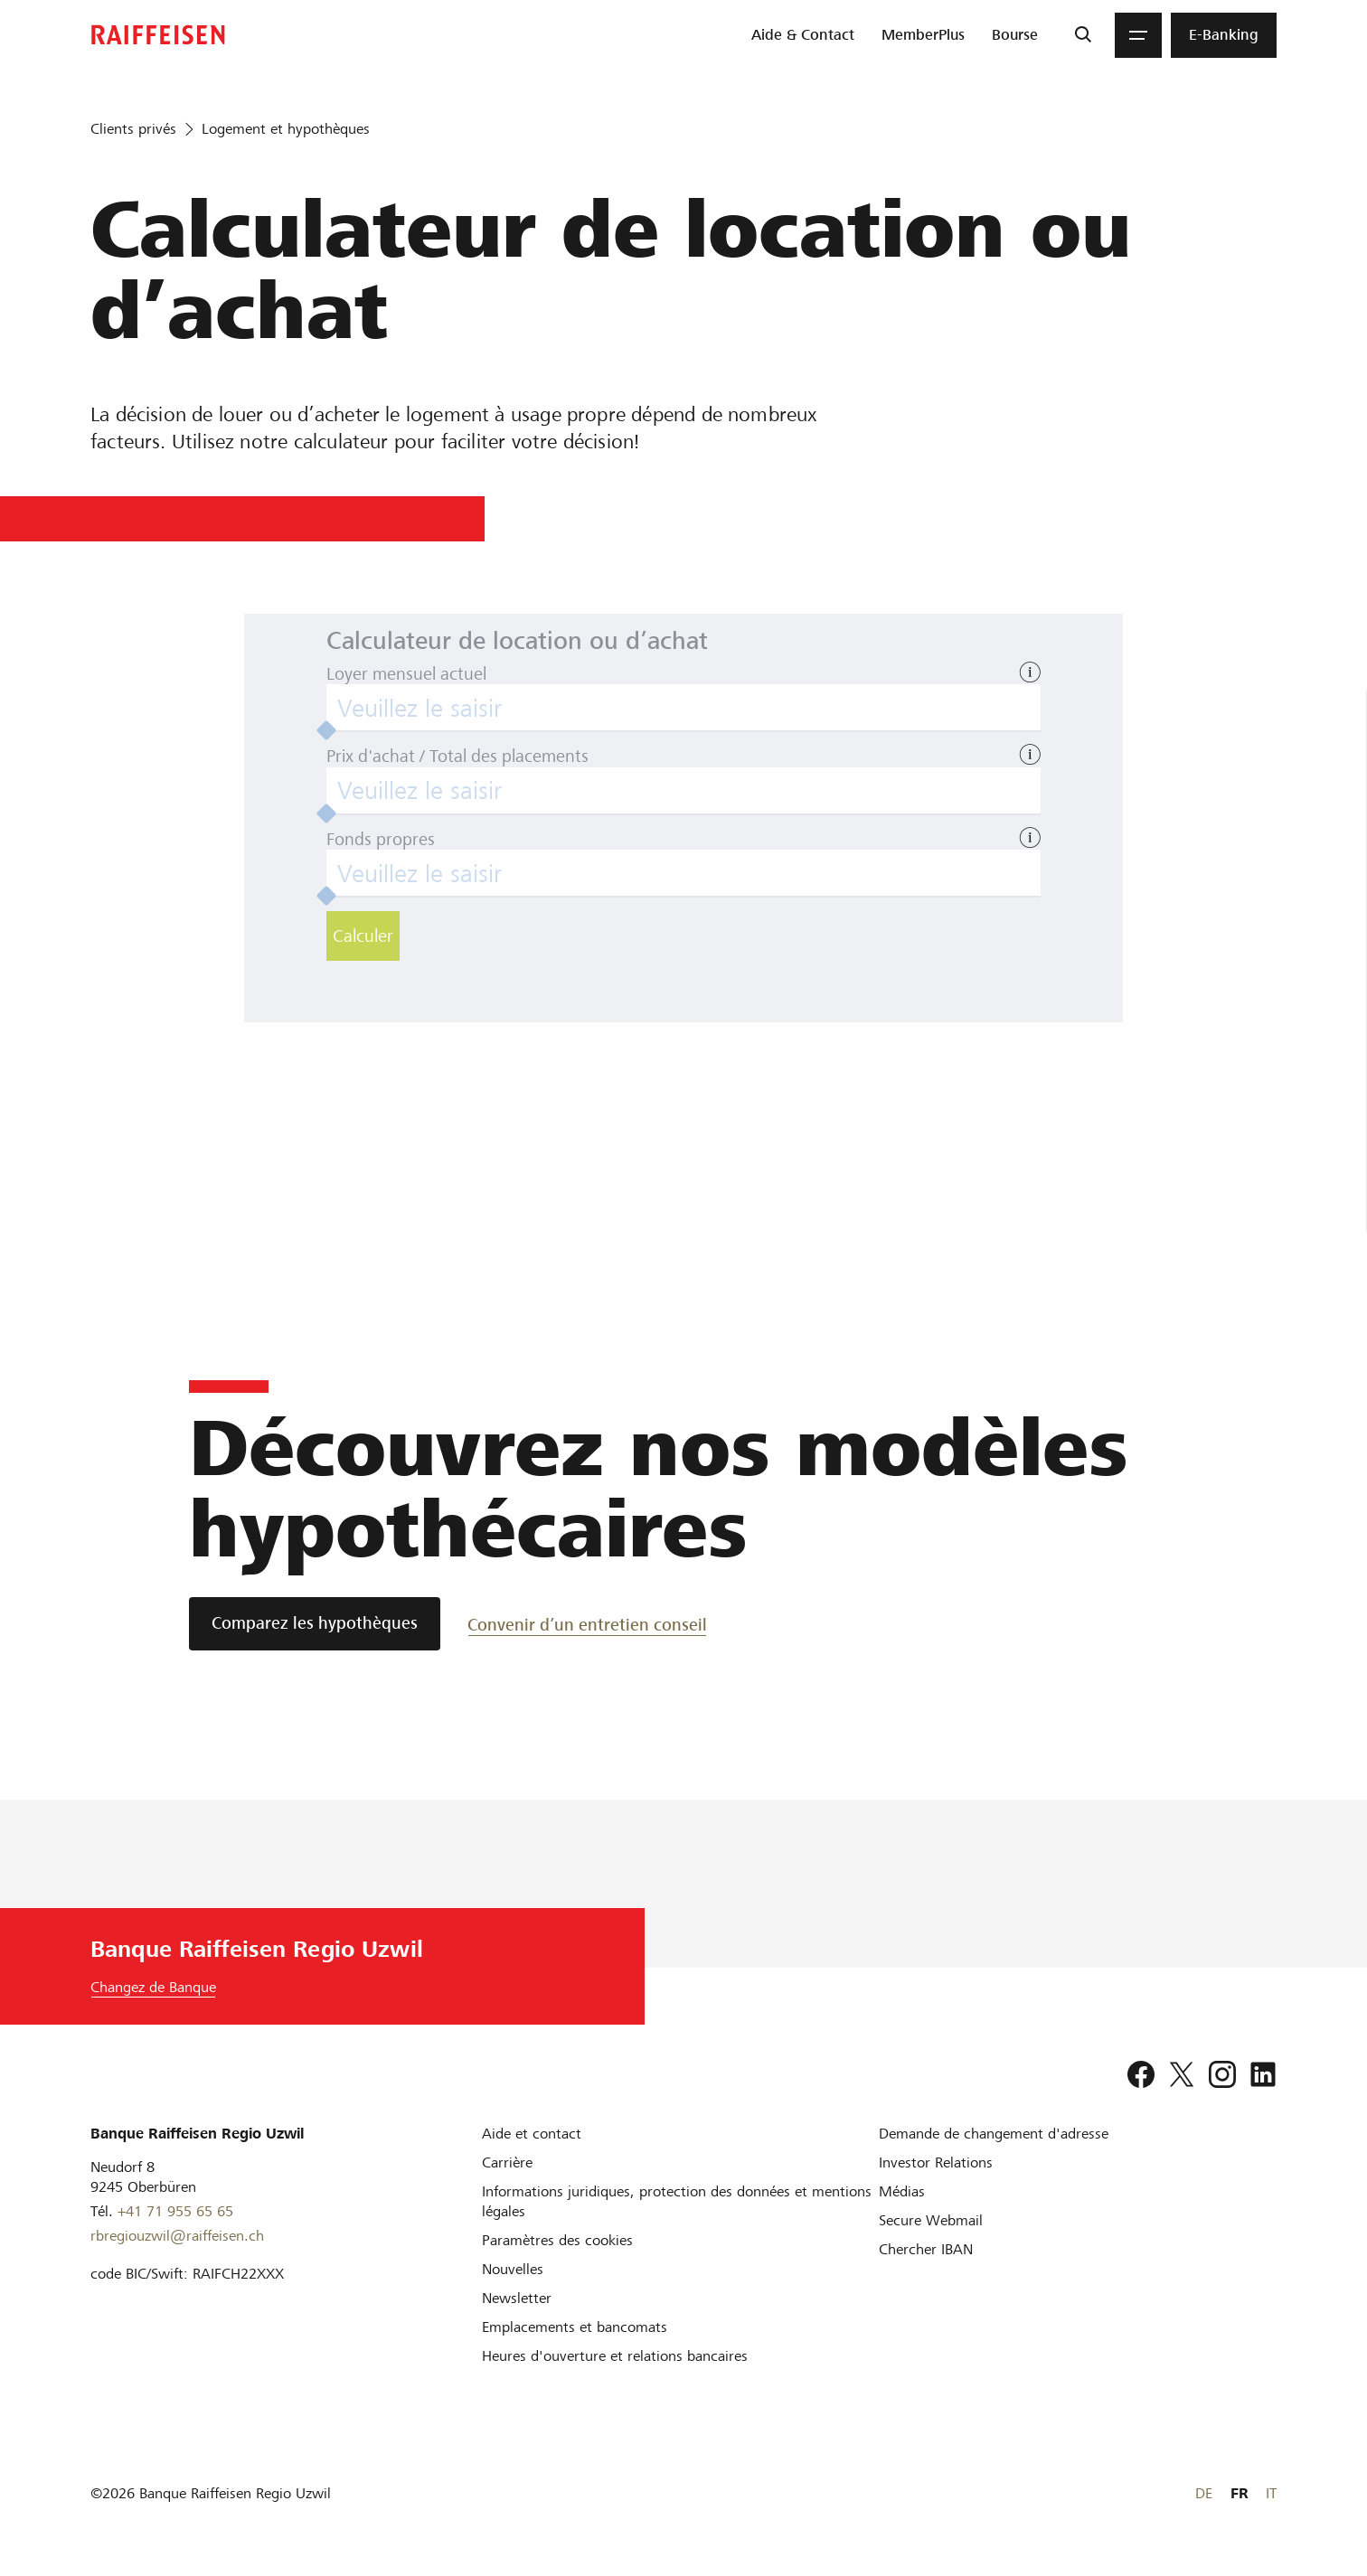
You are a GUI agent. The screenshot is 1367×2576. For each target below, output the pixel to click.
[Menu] (1138, 35)
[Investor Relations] (936, 2162)
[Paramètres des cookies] (557, 2240)
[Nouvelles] (512, 2269)
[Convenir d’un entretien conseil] (587, 1624)
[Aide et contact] (531, 2133)
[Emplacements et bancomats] (574, 2327)
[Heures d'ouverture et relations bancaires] (615, 2355)
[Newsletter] (517, 2298)
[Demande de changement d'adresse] (993, 2133)
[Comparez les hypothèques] (314, 1623)
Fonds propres (380, 839)
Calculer (363, 936)
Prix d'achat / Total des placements (457, 756)
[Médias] (902, 2191)
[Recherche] (1082, 35)
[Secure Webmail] (931, 2220)
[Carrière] (507, 2162)
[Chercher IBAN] (926, 2249)
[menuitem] (803, 35)
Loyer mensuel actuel (406, 673)
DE (1203, 2493)
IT (1271, 2493)
